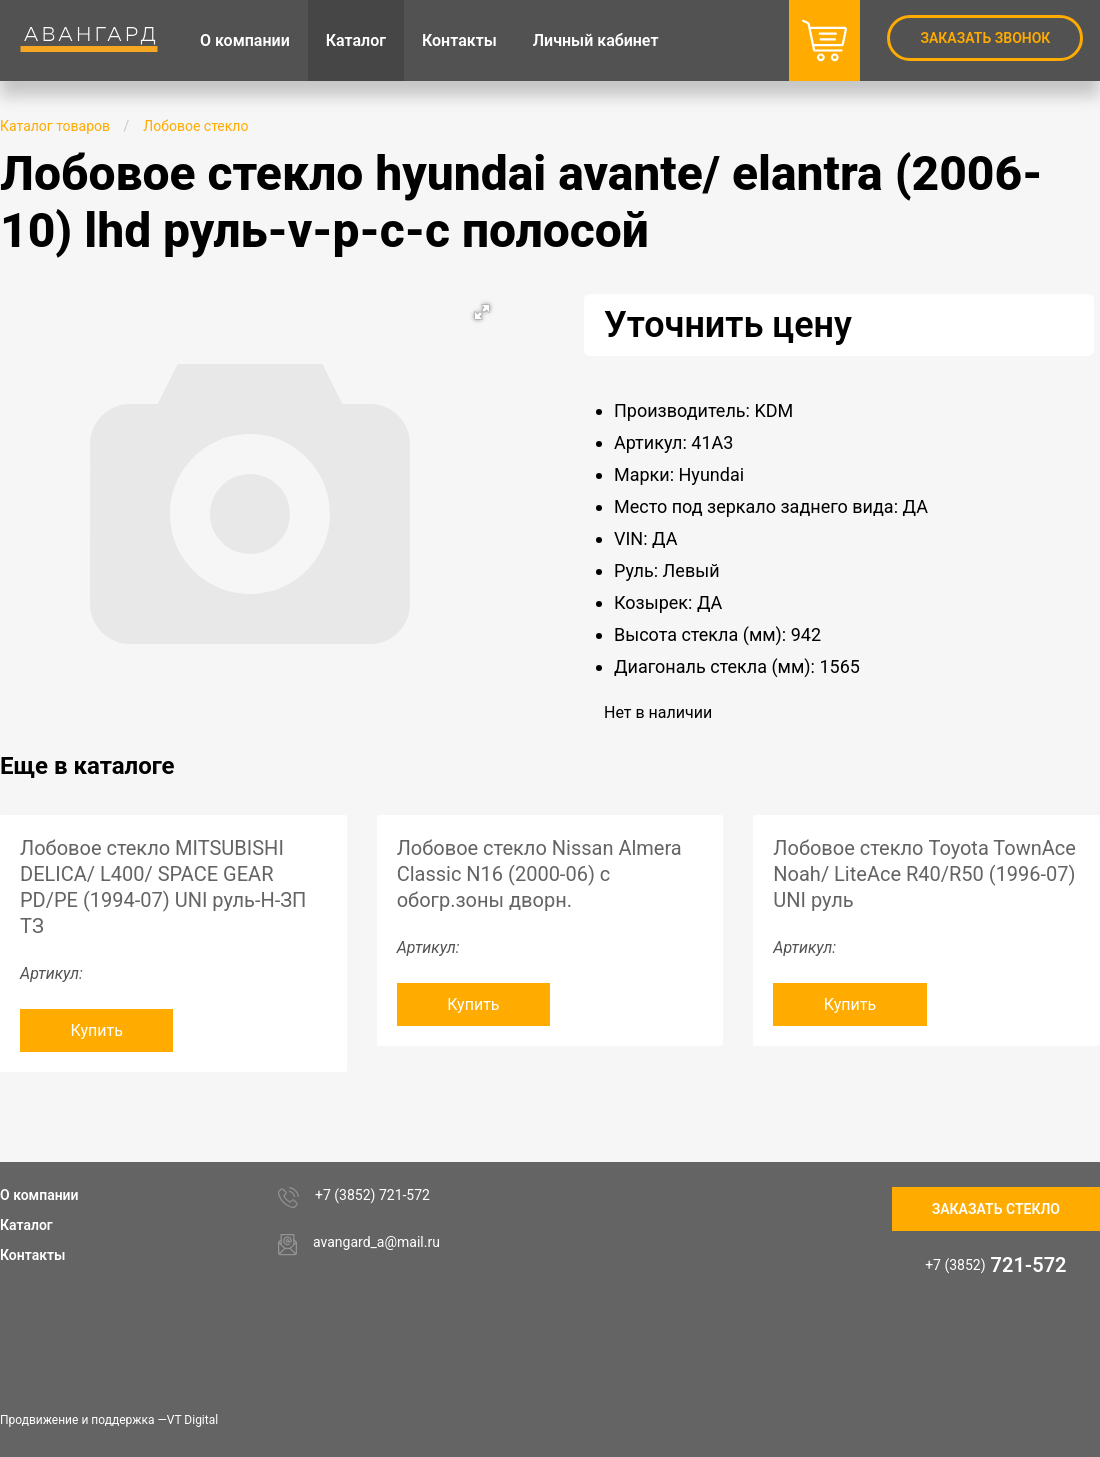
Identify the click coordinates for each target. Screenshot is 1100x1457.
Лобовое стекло (195, 126)
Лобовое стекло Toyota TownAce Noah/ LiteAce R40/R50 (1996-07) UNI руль (924, 874)
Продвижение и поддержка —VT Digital (109, 1420)
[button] (482, 312)
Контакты (32, 1255)
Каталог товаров (55, 126)
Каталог (26, 1225)
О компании (39, 1195)
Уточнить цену (728, 325)
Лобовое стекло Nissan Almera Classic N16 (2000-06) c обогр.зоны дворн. (539, 874)
